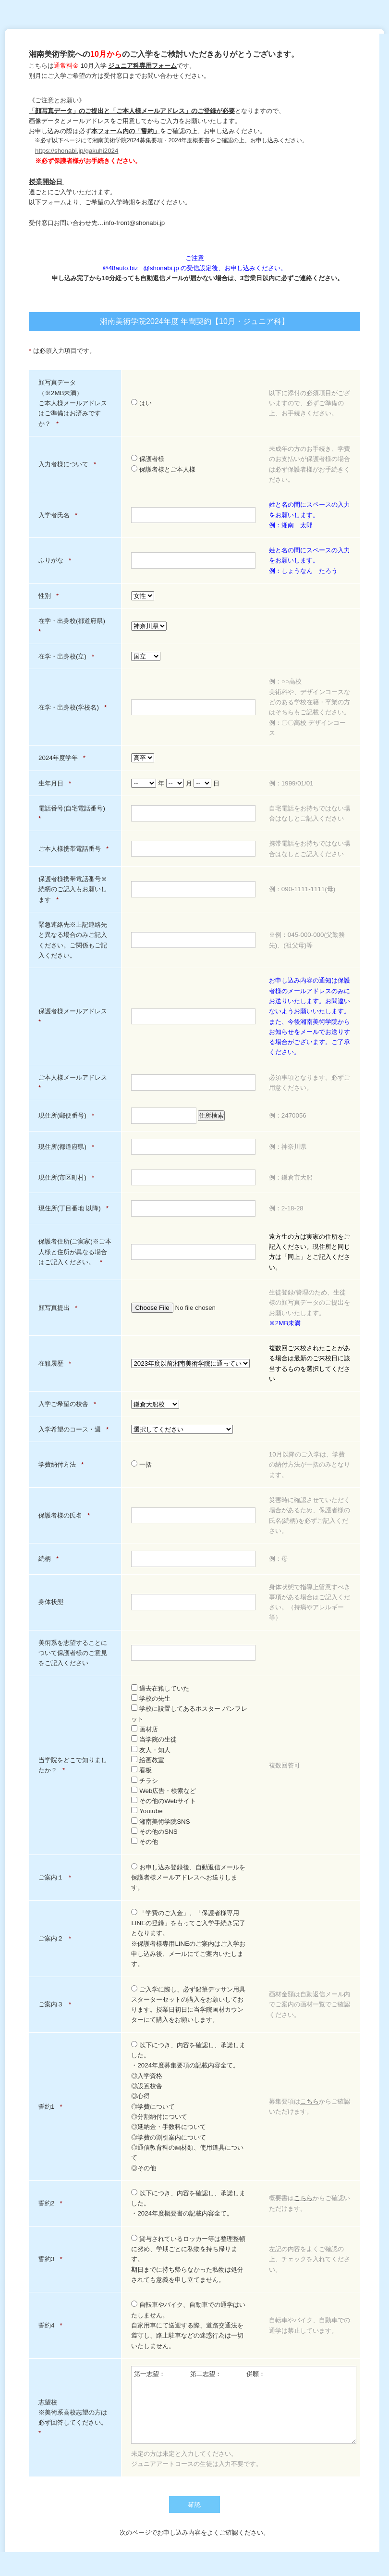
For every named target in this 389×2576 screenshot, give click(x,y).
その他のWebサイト (163, 1800)
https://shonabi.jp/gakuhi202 (75, 150)
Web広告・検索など (163, 1790)
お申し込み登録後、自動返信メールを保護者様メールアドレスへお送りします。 (188, 1878)
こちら (309, 2101)
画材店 (144, 1729)
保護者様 (147, 458)
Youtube (146, 1811)
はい (141, 403)
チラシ (144, 1780)
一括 (141, 1464)
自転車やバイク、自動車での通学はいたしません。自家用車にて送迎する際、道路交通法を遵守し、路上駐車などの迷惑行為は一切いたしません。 (188, 2325)
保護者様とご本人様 (163, 469)
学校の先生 (150, 1698)
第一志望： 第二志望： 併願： (243, 2405)
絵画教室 (147, 1760)
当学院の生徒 (154, 1739)
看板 (141, 1770)
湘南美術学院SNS (160, 1821)
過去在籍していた (160, 1688)
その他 (144, 1841)
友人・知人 (150, 1750)
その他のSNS (154, 1831)
